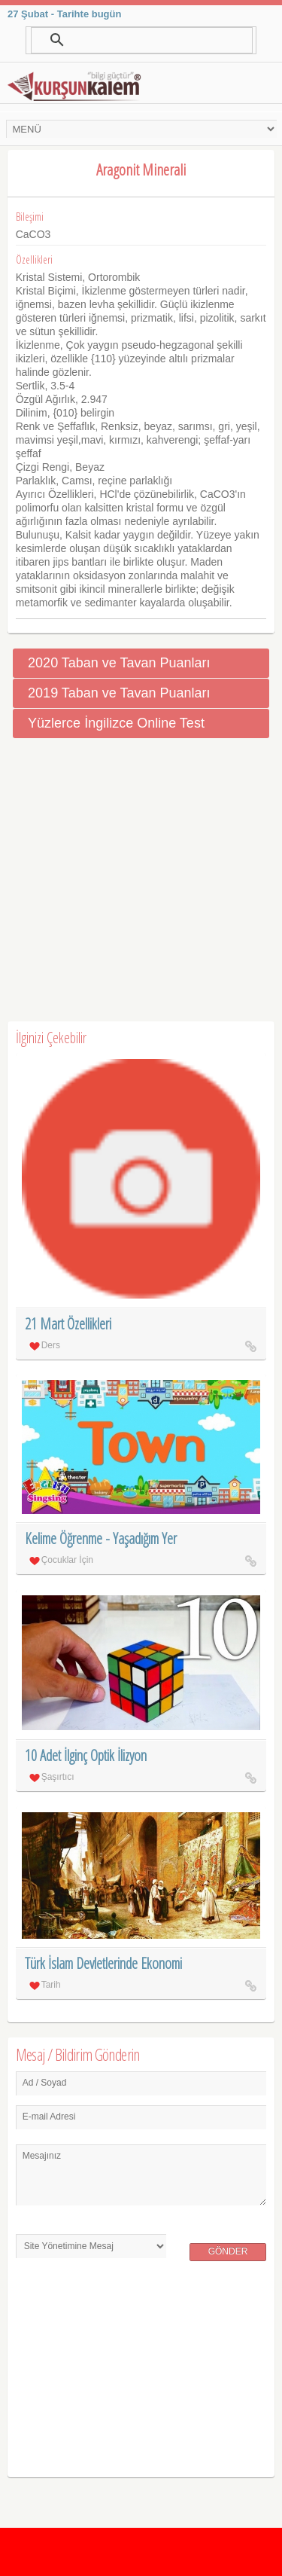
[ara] (141, 40)
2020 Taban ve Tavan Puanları (119, 662)
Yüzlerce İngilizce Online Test (116, 723)
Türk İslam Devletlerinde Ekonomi (103, 1963)
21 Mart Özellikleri (68, 1324)
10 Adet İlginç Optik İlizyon (86, 1755)
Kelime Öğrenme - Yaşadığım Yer (101, 1538)
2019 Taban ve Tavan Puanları (119, 692)
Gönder (228, 2251)
